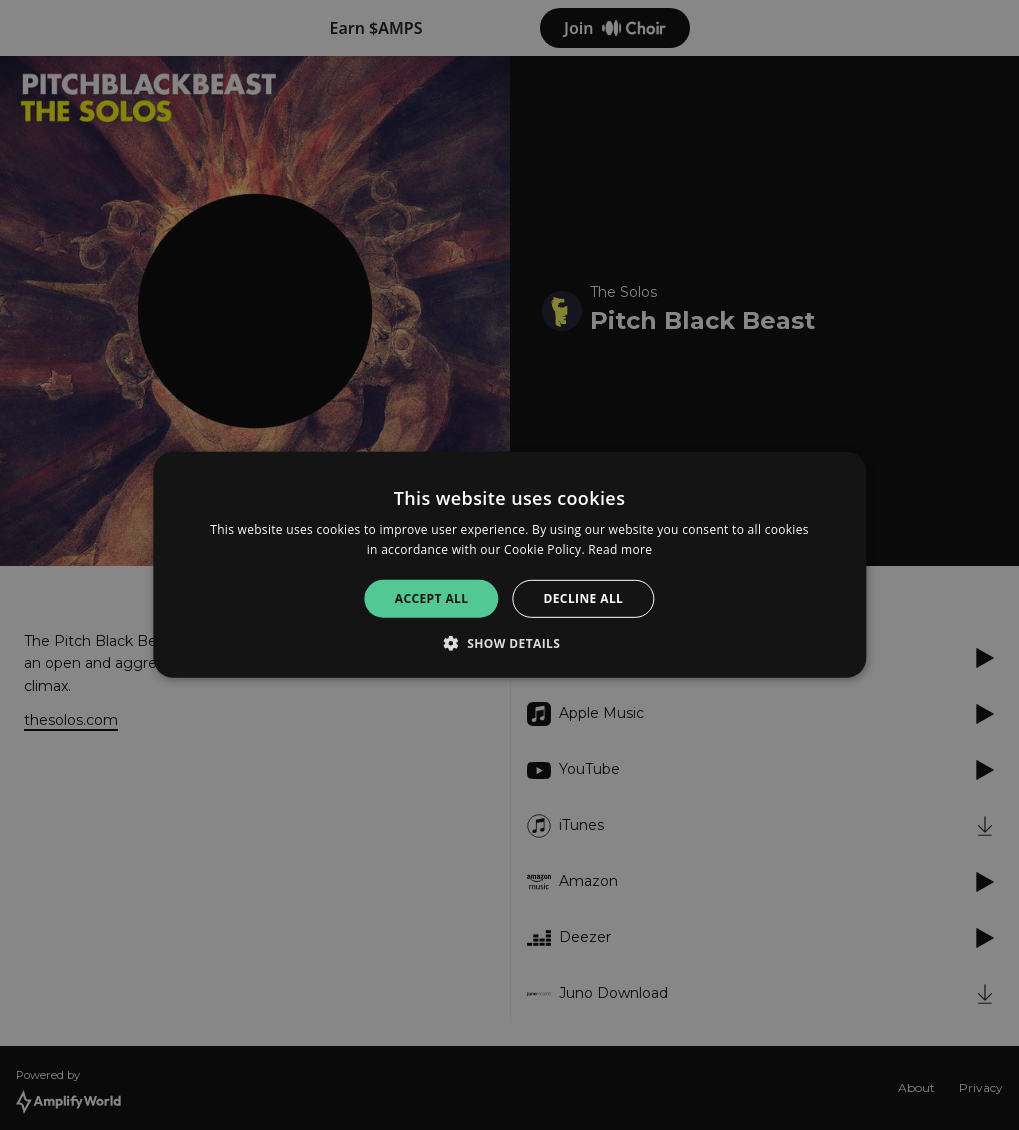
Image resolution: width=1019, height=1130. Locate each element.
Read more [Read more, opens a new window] (620, 549)
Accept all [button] (432, 598)
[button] (510, 643)
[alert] (509, 565)
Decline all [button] (583, 598)
